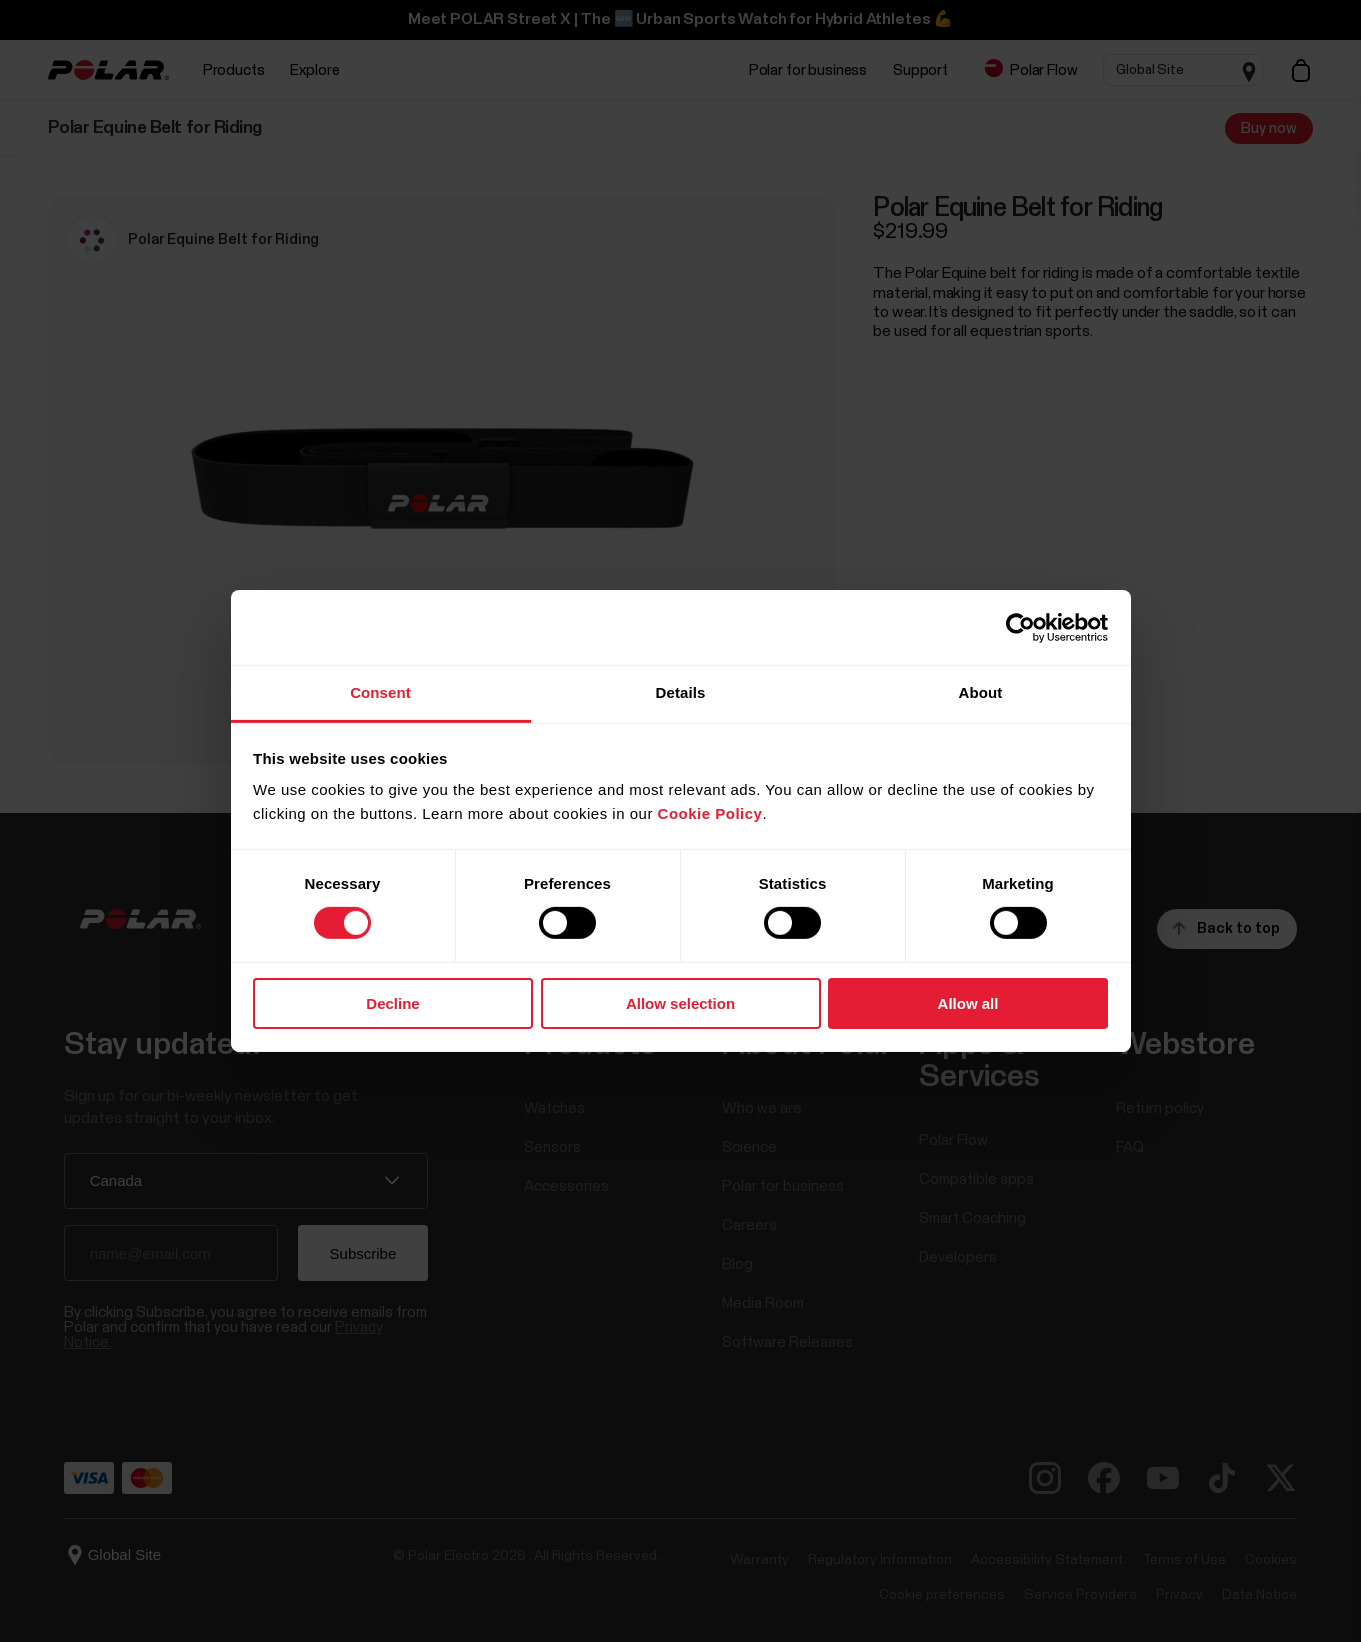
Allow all (968, 1003)
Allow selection (680, 1003)
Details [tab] (681, 692)
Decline (392, 1003)
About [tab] (981, 692)
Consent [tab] (380, 692)
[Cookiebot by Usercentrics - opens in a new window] (1020, 627)
